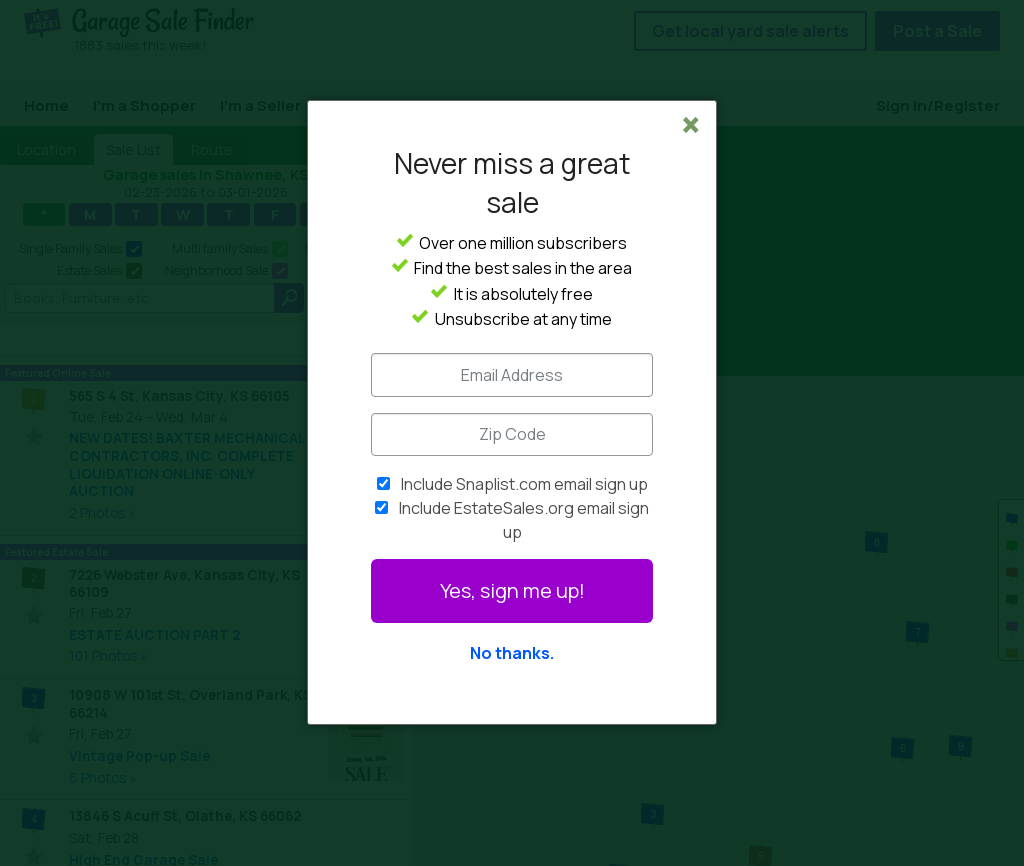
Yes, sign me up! (512, 590)
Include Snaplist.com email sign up (524, 484)
